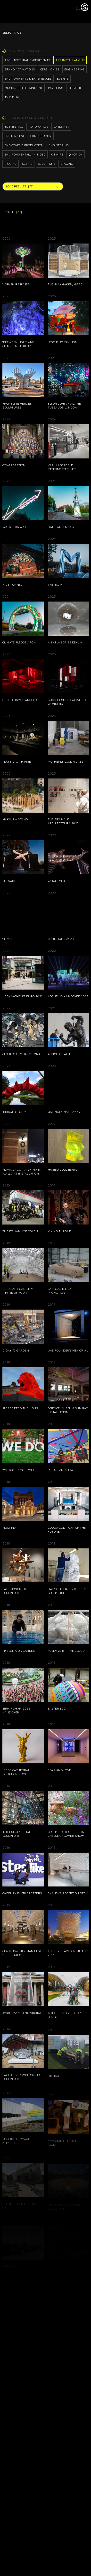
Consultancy (40, 136)
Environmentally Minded (25, 154)
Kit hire (57, 154)
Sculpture (46, 163)
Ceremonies (49, 69)
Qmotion (76, 154)
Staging (66, 163)
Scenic (27, 163)
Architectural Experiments (27, 60)
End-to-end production (24, 145)
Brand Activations (20, 69)
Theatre (75, 88)
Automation (38, 126)
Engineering (74, 69)
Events (63, 78)
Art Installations (70, 60)
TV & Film (12, 97)
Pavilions (55, 88)
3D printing (14, 126)
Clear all (82, 8)
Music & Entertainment (24, 88)
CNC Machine (15, 136)
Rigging (11, 163)
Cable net (61, 126)
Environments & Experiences (28, 78)
